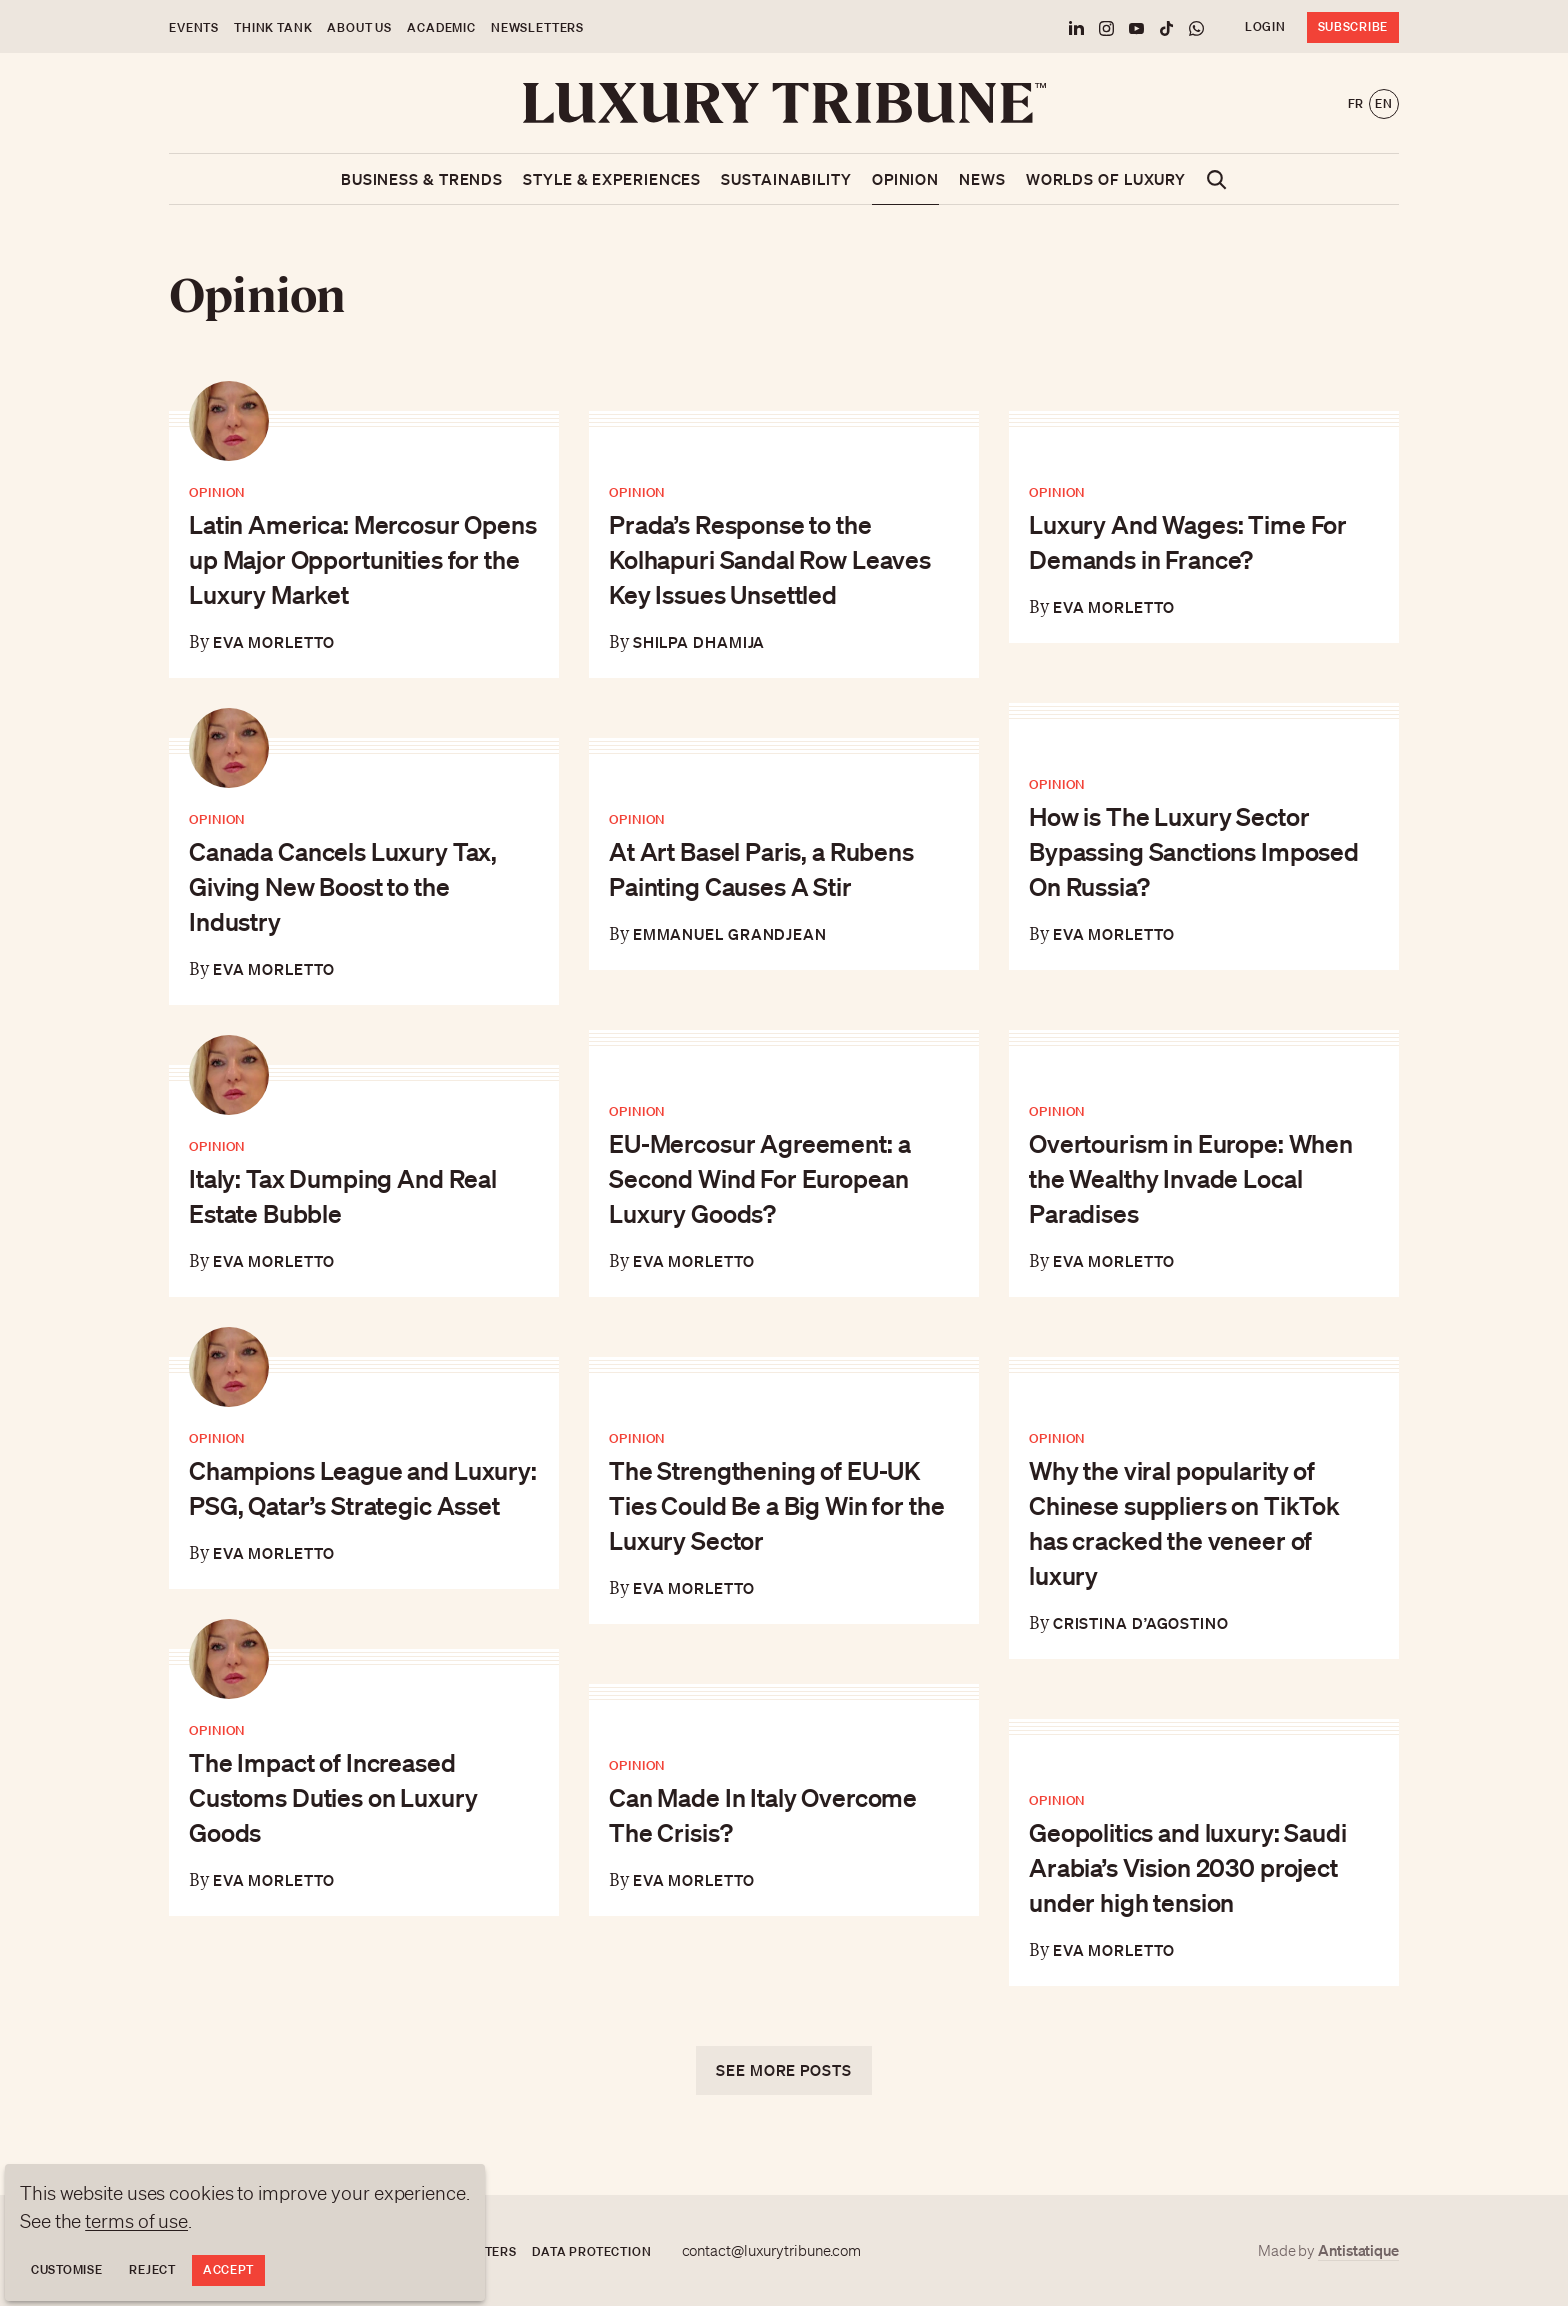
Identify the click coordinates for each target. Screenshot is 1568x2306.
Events (194, 27)
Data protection (592, 2251)
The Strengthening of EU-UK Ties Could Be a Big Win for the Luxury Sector (776, 1505)
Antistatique (1358, 2250)
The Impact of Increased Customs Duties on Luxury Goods (333, 1797)
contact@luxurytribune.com (772, 2251)
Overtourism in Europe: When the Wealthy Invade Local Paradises (1191, 1178)
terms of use (136, 2221)
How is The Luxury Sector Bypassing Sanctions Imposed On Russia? (1194, 851)
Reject (152, 2269)
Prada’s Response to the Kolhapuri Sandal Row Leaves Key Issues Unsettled (770, 559)
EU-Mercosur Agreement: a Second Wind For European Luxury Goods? (759, 1178)
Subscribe (1353, 26)
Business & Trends (422, 179)
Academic (441, 27)
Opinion (905, 179)
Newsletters (537, 27)
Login (1265, 26)
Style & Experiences (612, 179)
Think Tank (273, 27)
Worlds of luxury (1106, 179)
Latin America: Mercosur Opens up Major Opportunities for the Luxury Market (363, 559)
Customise (66, 2269)
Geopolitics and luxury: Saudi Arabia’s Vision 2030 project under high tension (1188, 1867)
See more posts (784, 2070)
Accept (228, 2269)
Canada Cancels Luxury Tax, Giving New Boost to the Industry (343, 886)
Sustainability (786, 179)
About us (359, 27)
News (982, 179)
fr (1356, 103)
